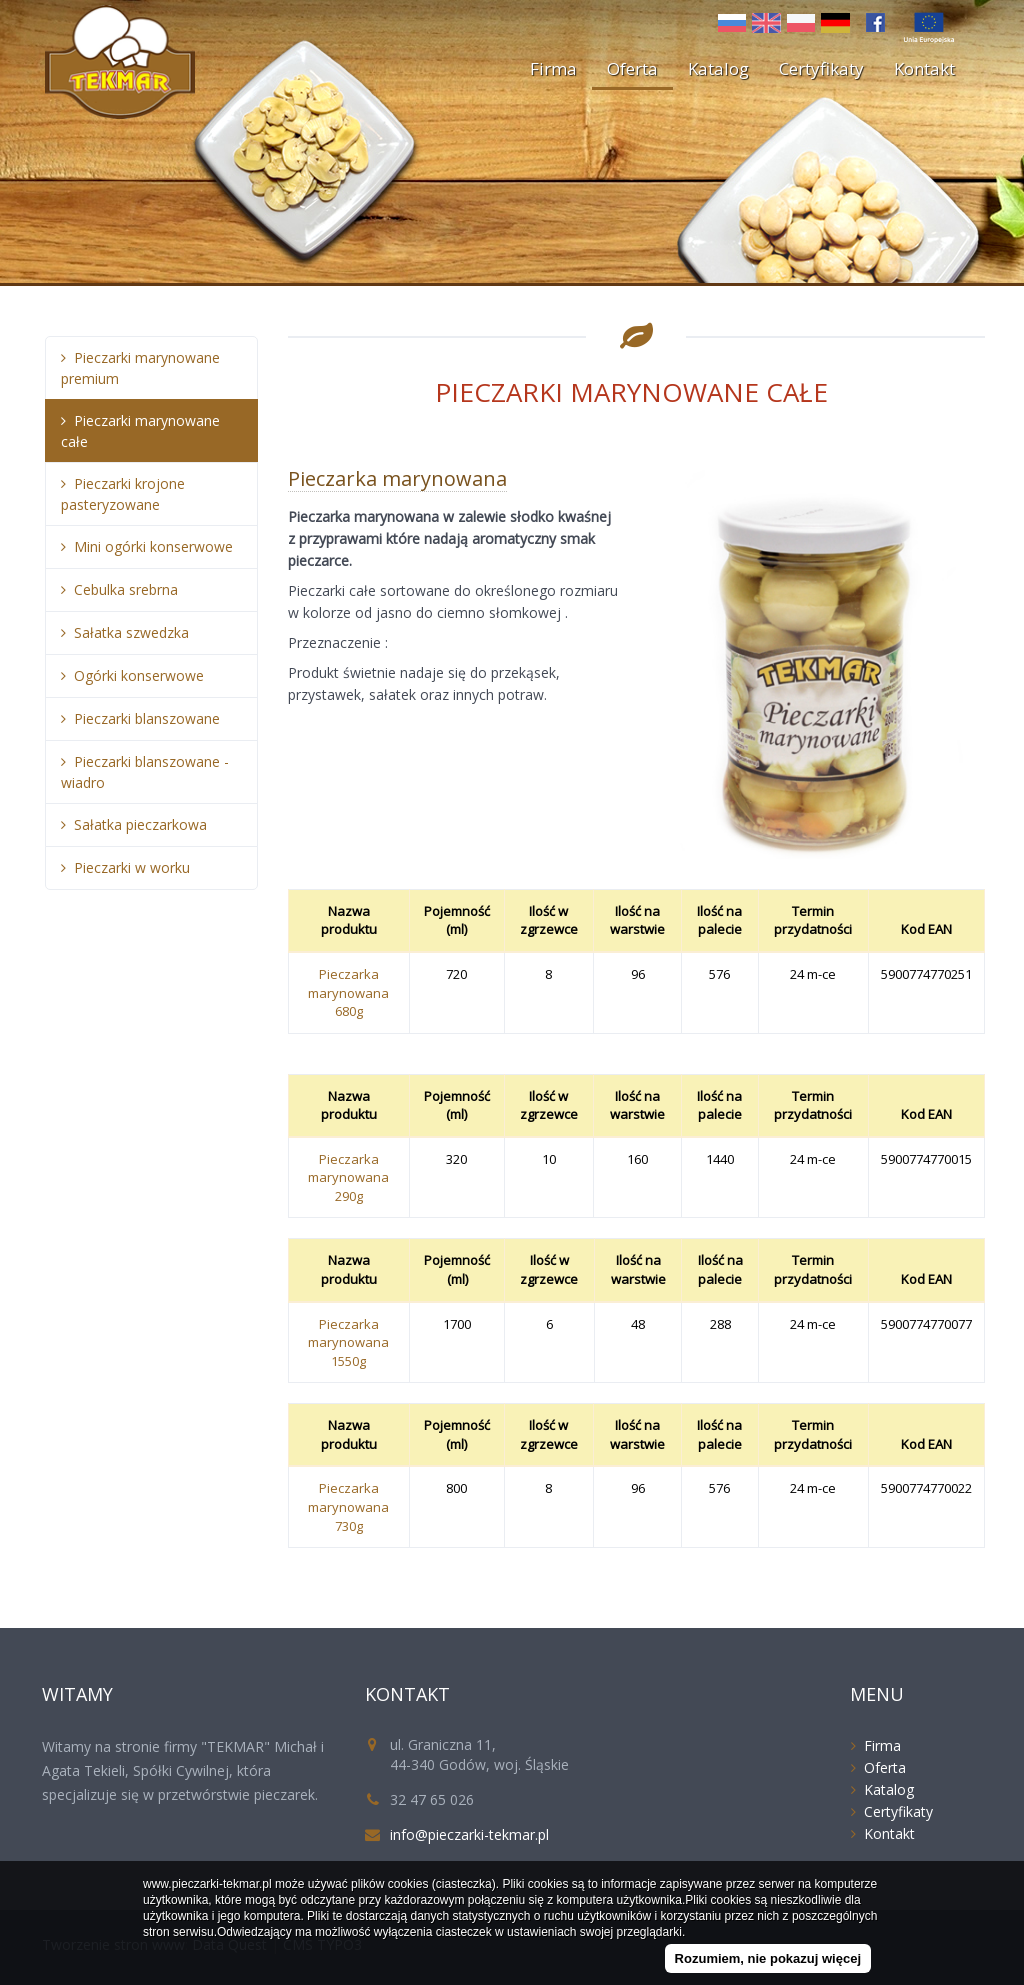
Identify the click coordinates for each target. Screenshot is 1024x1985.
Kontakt (924, 68)
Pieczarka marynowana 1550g (348, 1342)
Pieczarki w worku (132, 867)
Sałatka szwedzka (131, 632)
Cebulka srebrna (126, 589)
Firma (553, 68)
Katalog (718, 68)
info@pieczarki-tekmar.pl (469, 1834)
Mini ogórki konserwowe (153, 546)
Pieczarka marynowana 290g (348, 1177)
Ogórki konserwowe (139, 675)
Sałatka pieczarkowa (140, 824)
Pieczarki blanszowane (147, 718)
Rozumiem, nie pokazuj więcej (768, 1958)
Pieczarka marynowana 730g (348, 1506)
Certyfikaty (821, 68)
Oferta (632, 68)
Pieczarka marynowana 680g (348, 992)
